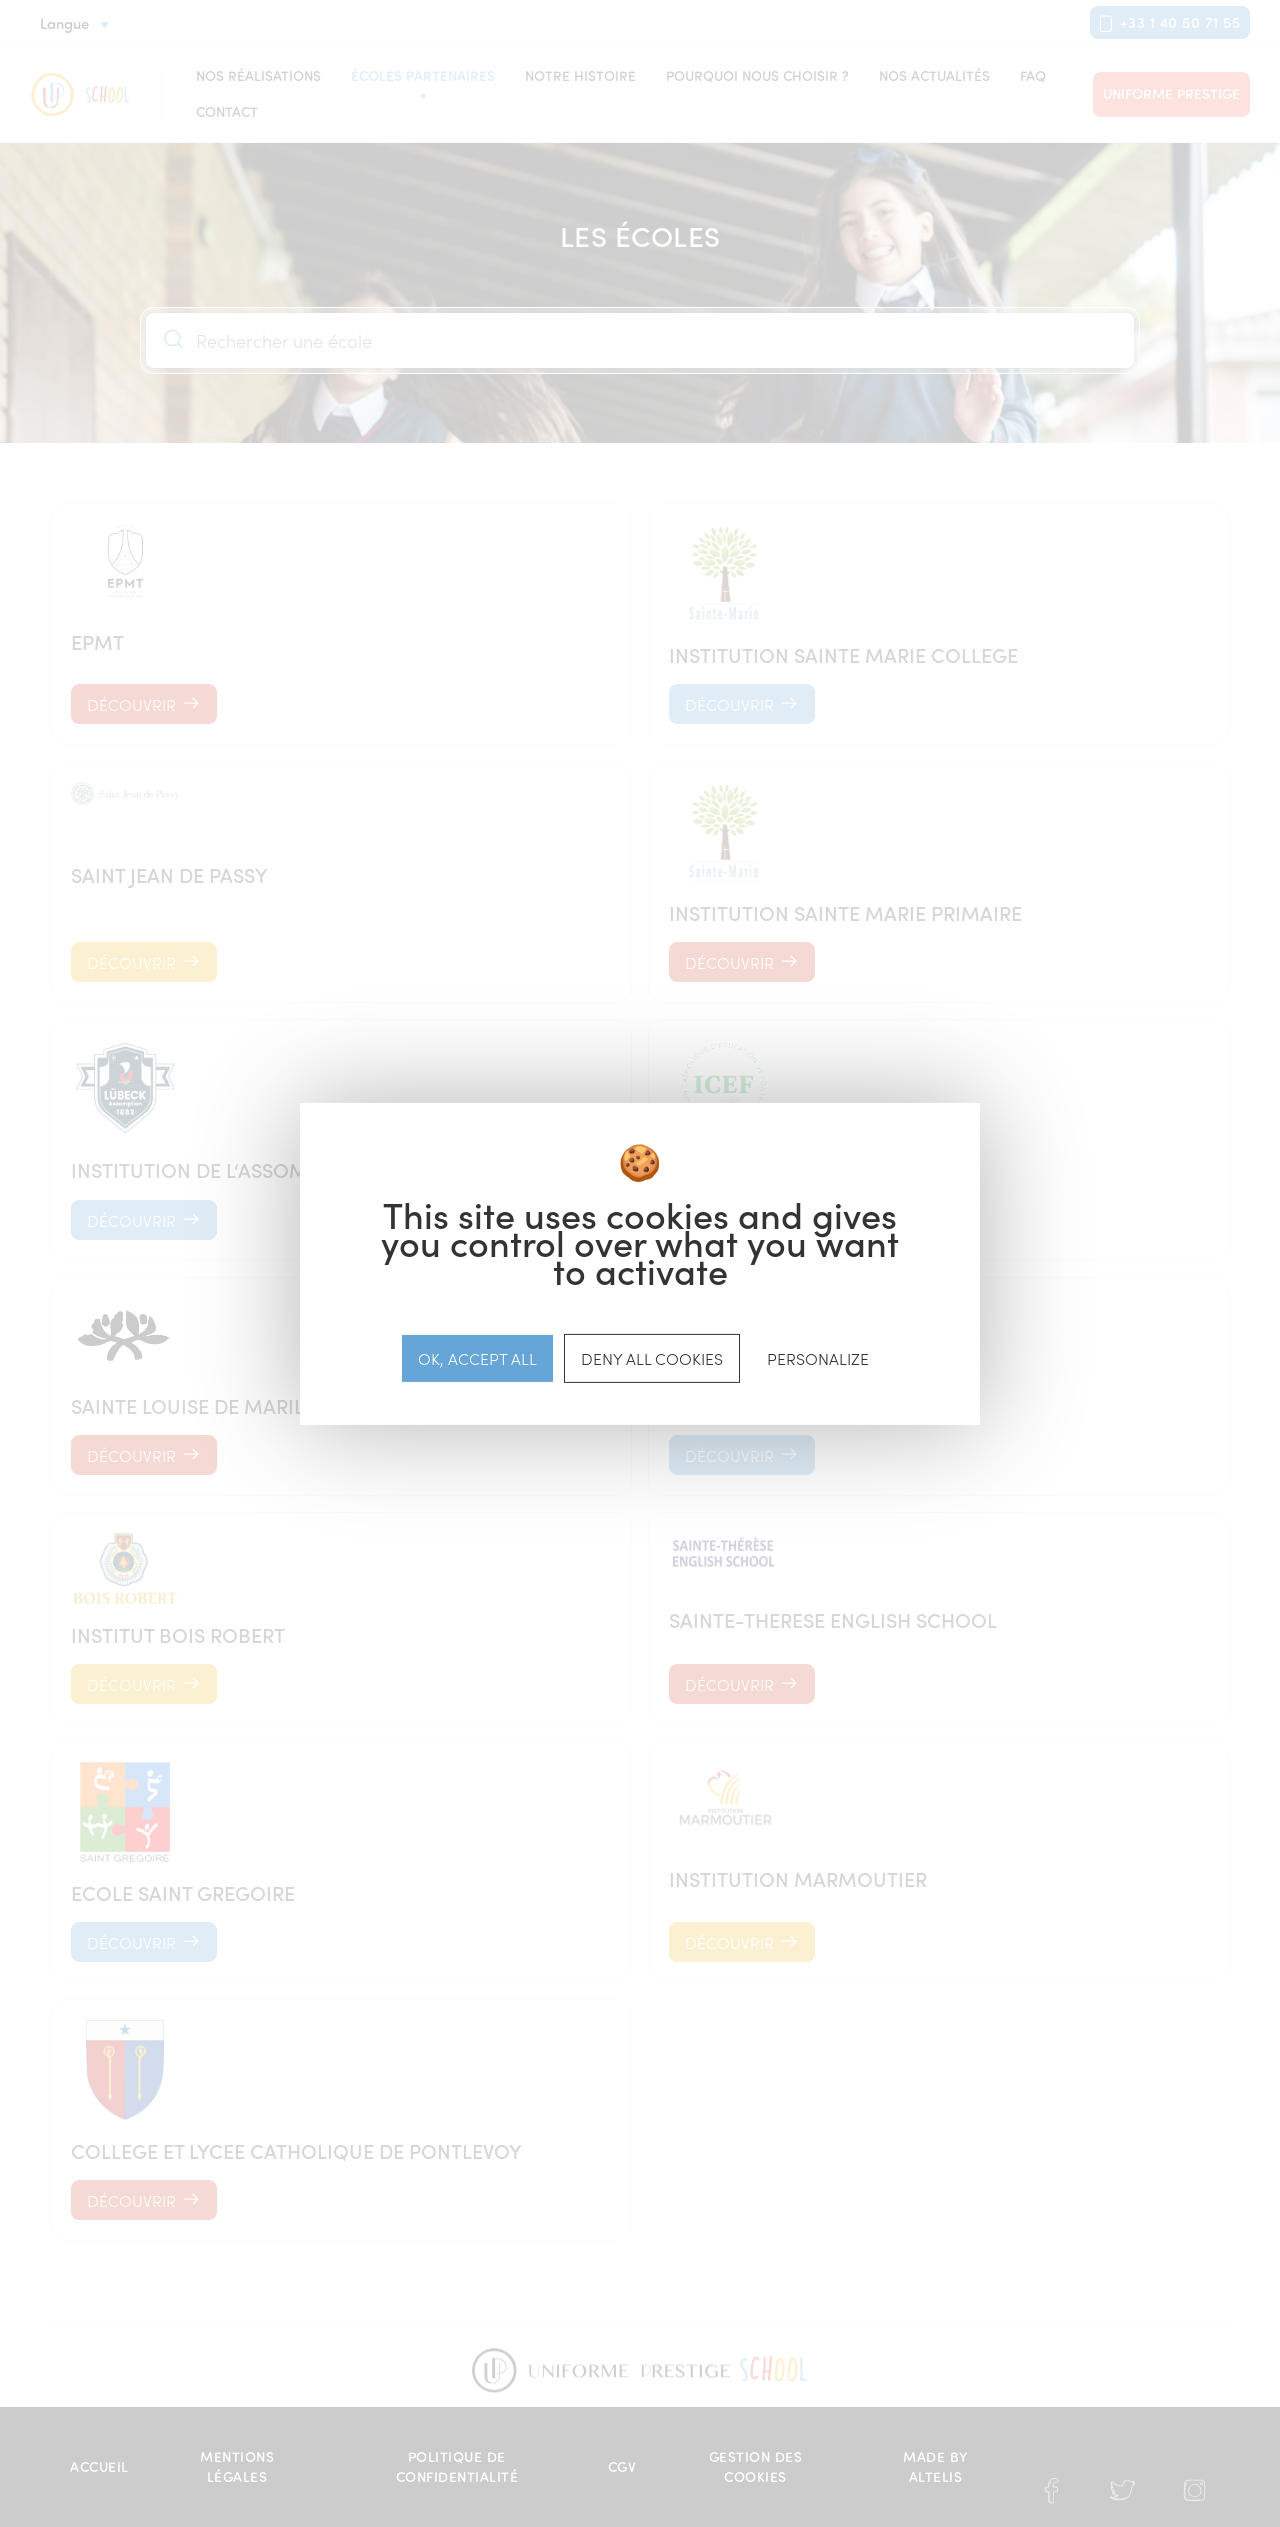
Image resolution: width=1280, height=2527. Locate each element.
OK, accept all (477, 1357)
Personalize (818, 1357)
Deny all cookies (652, 1357)
